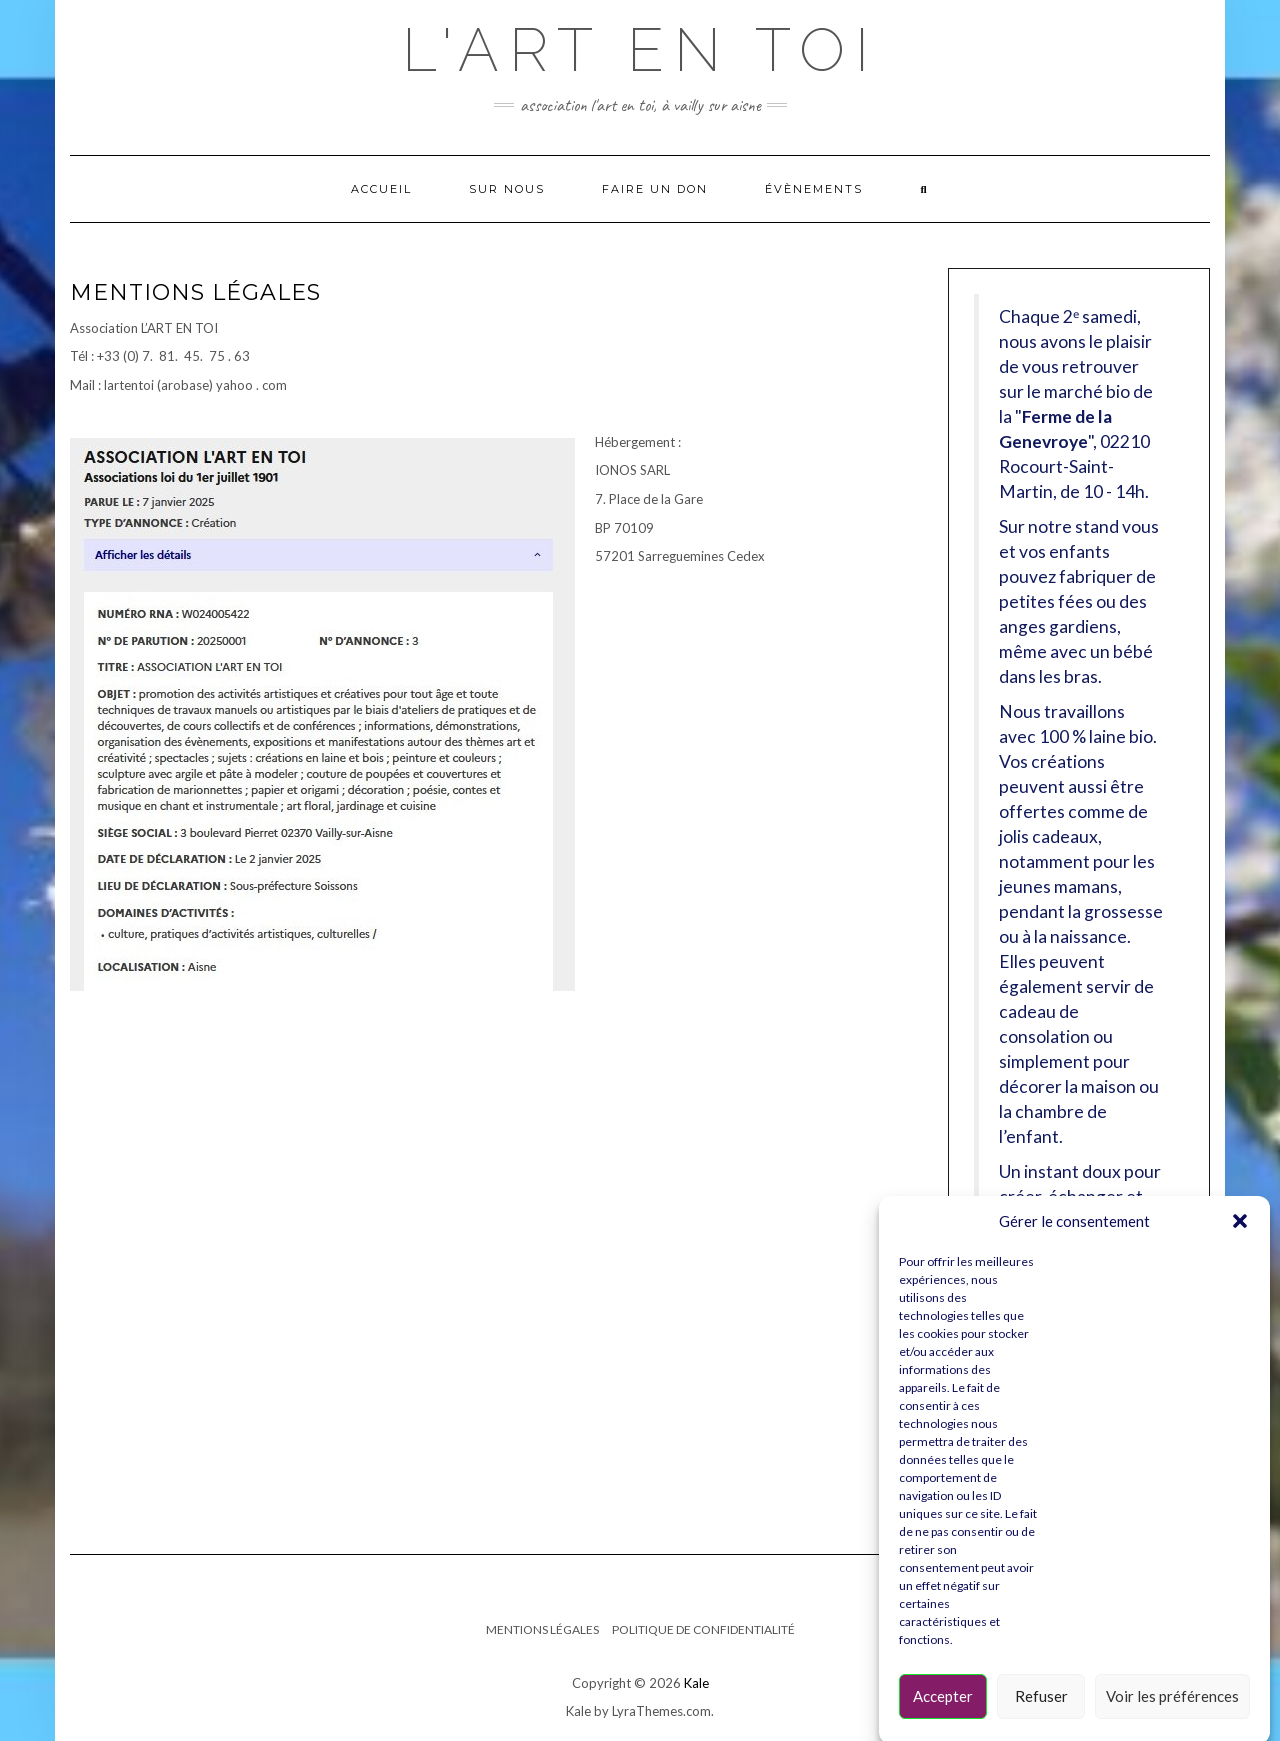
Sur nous (507, 189)
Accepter (943, 1715)
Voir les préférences (1172, 1715)
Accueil (381, 189)
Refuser (1041, 1715)
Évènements (814, 189)
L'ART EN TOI (640, 50)
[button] (1240, 1241)
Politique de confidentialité (703, 1629)
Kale (696, 1683)
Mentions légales (542, 1629)
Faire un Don (655, 189)
